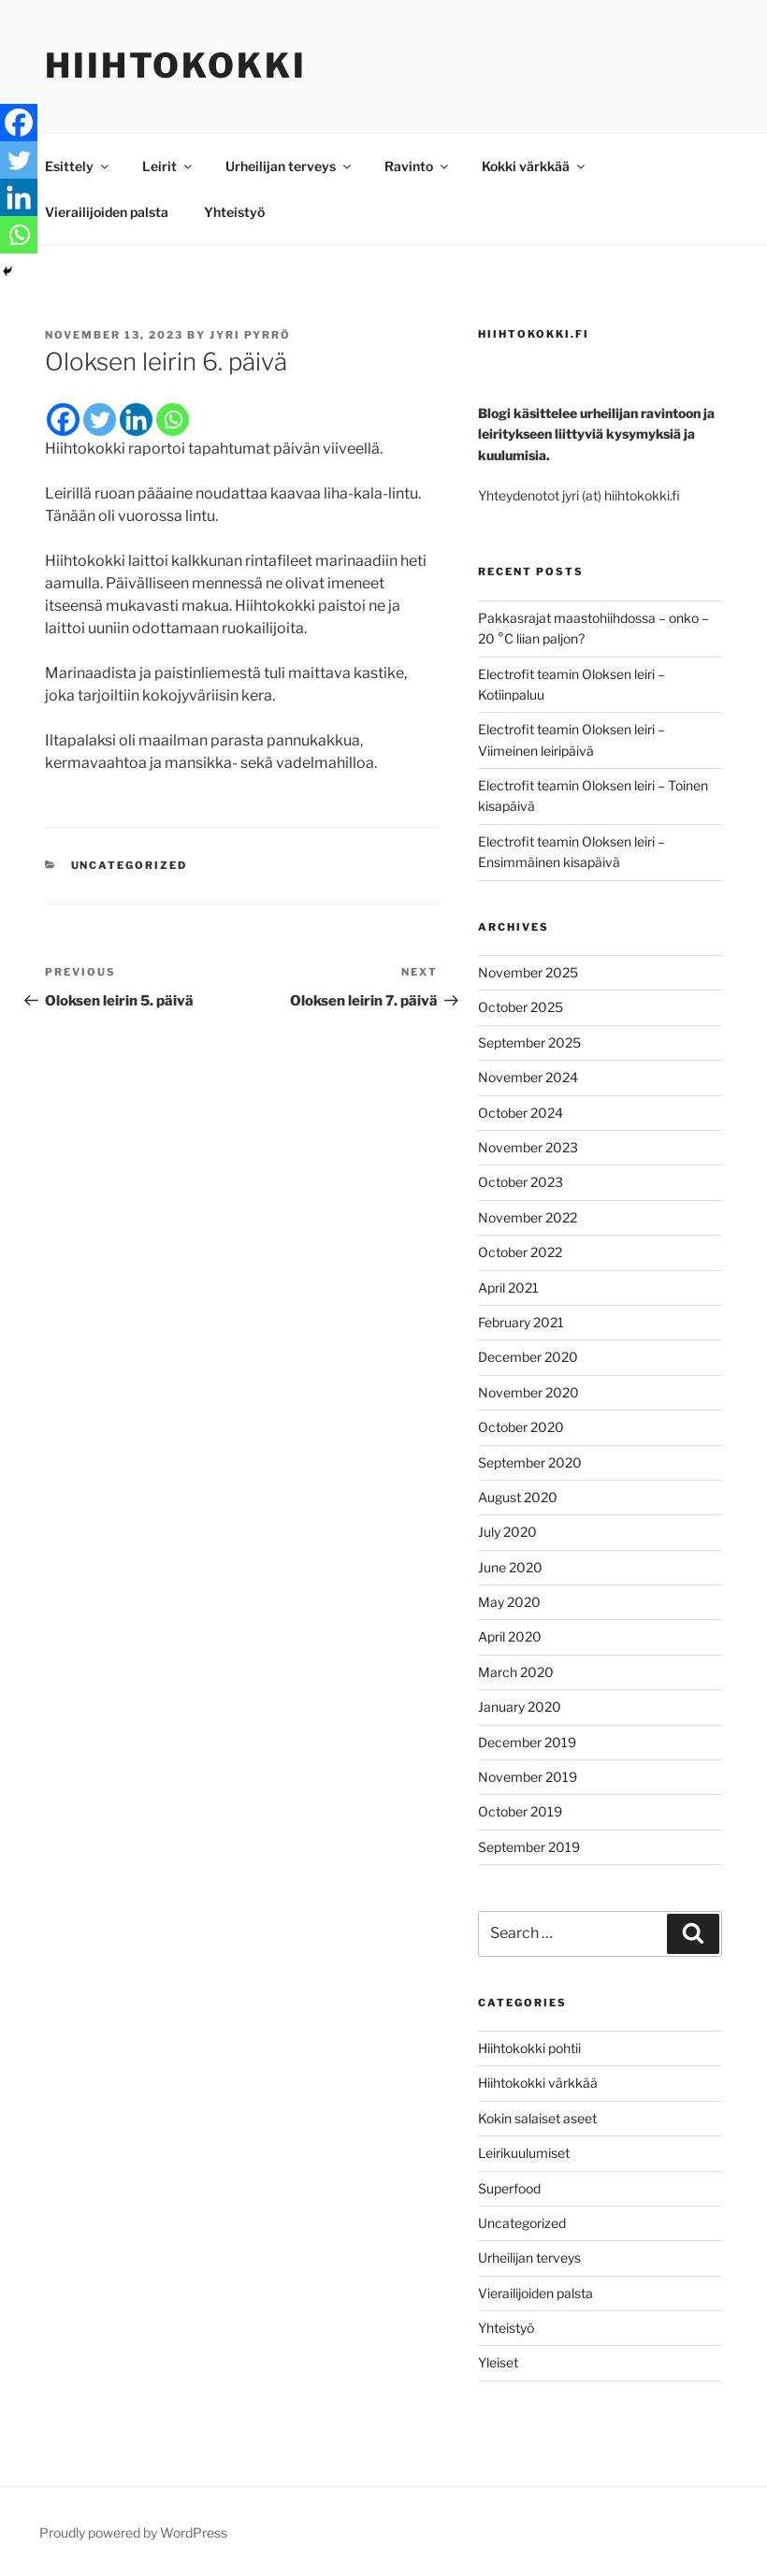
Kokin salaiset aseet (537, 2118)
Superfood (509, 2188)
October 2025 (520, 1007)
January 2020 (519, 1707)
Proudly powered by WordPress (133, 2532)
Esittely (78, 166)
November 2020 (528, 1392)
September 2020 (530, 1462)
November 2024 (528, 1077)
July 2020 (507, 1532)
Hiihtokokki (176, 65)
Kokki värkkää (534, 166)
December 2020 (528, 1357)
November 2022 (527, 1217)
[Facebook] (63, 419)
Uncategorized (129, 865)
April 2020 (510, 1636)
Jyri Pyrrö (250, 334)
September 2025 (529, 1042)
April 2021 (508, 1287)
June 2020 (510, 1567)
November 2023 (528, 1147)
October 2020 (521, 1427)
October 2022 (520, 1252)
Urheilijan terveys (289, 166)
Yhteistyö (234, 212)
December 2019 (527, 1742)
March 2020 (516, 1672)
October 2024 (520, 1113)
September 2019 (529, 1847)
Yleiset (498, 2362)
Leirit (168, 166)
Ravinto (417, 166)
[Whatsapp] (172, 419)
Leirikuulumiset (524, 2153)
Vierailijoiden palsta (106, 212)
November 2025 (528, 972)
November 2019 (527, 1777)
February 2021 (521, 1322)
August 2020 (517, 1497)
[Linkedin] (136, 419)
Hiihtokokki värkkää (538, 2083)
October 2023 (520, 1182)
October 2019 (520, 1811)
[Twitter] (99, 419)
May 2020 (509, 1602)
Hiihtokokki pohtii (529, 2048)
